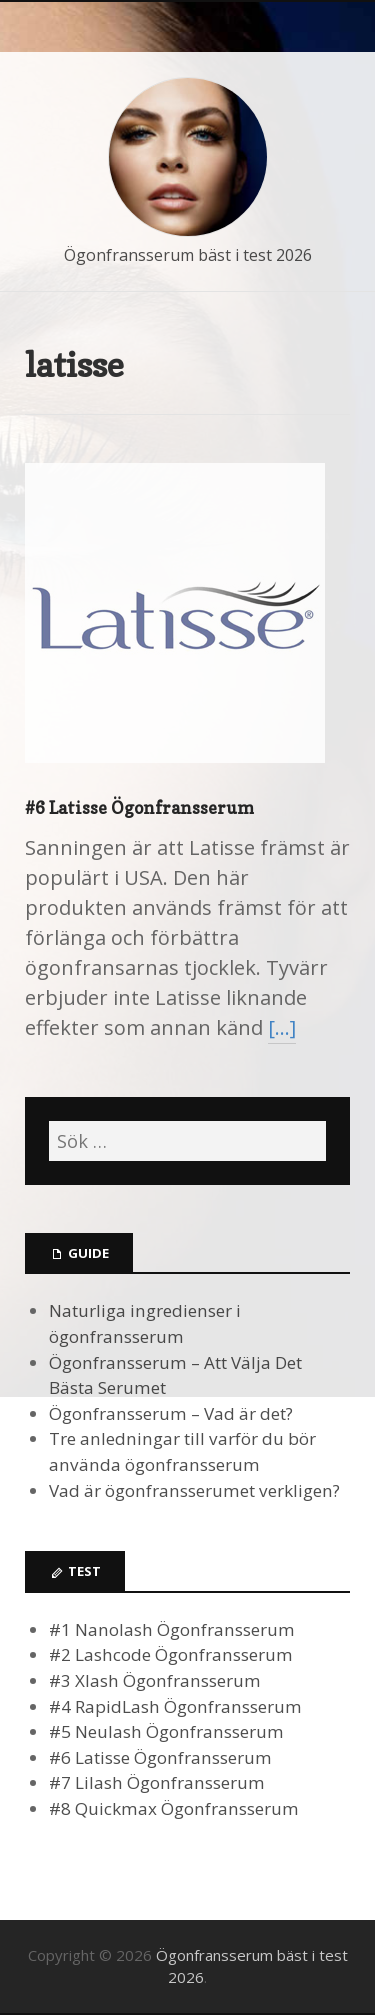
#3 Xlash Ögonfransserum (155, 1680)
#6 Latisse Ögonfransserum (139, 807)
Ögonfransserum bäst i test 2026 (188, 255)
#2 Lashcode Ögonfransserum (171, 1654)
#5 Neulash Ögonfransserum (166, 1731)
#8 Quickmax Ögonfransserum (174, 1808)
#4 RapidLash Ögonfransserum (175, 1706)
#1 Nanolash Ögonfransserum (172, 1629)
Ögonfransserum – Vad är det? (171, 1413)
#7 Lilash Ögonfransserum (157, 1782)
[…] (282, 1027)
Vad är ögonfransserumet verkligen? (194, 1490)
